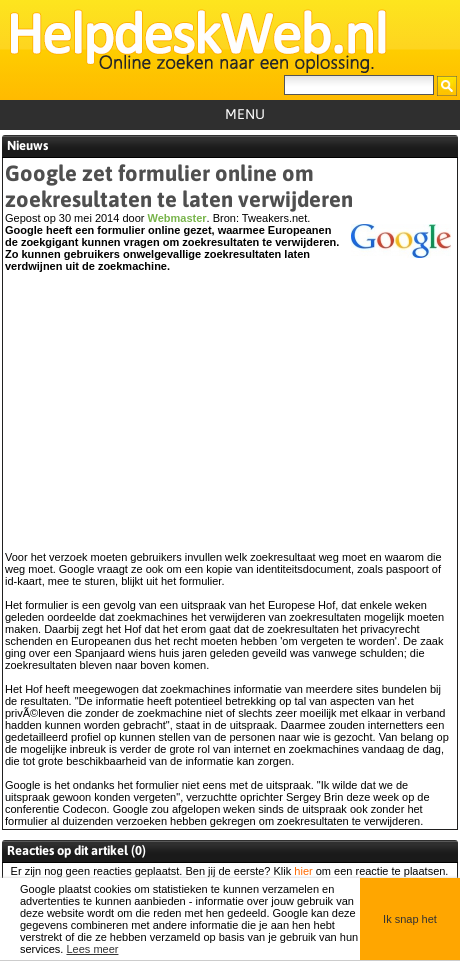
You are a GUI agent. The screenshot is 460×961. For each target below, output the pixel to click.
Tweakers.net (274, 218)
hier (303, 871)
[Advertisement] (228, 421)
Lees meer (92, 949)
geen (78, 871)
